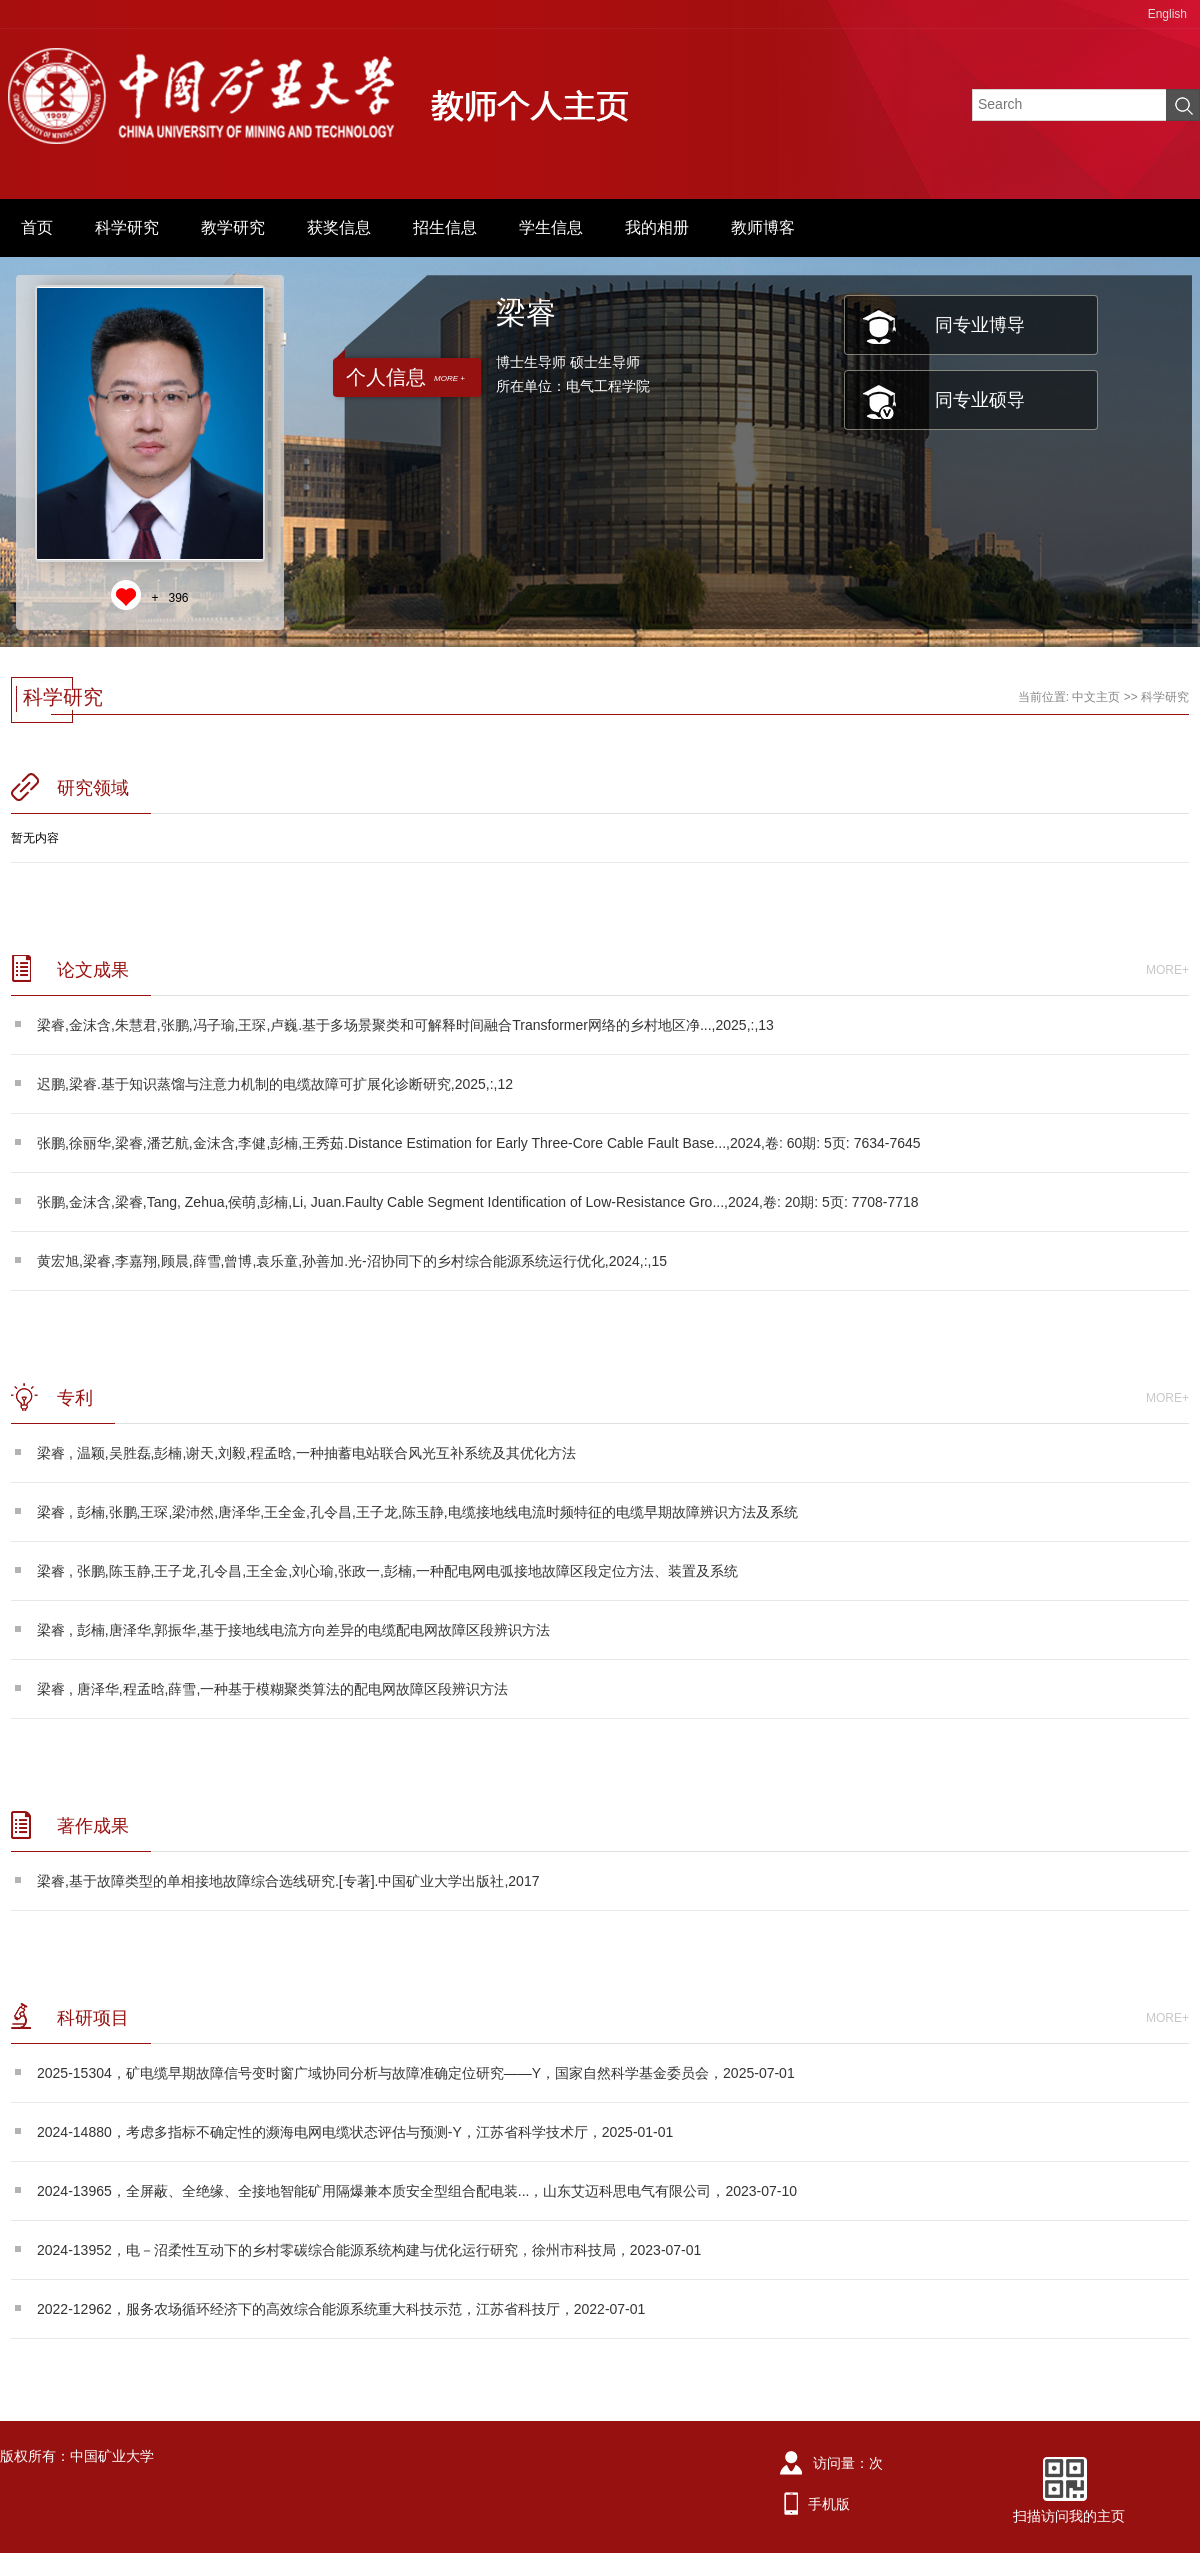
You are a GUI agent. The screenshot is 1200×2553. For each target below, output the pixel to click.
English (1167, 14)
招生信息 (445, 227)
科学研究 (127, 227)
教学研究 (233, 227)
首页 (37, 227)
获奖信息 (339, 227)
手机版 (829, 2504)
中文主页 (1096, 697)
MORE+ (1167, 970)
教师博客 (763, 227)
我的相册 (657, 227)
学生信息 (551, 227)
